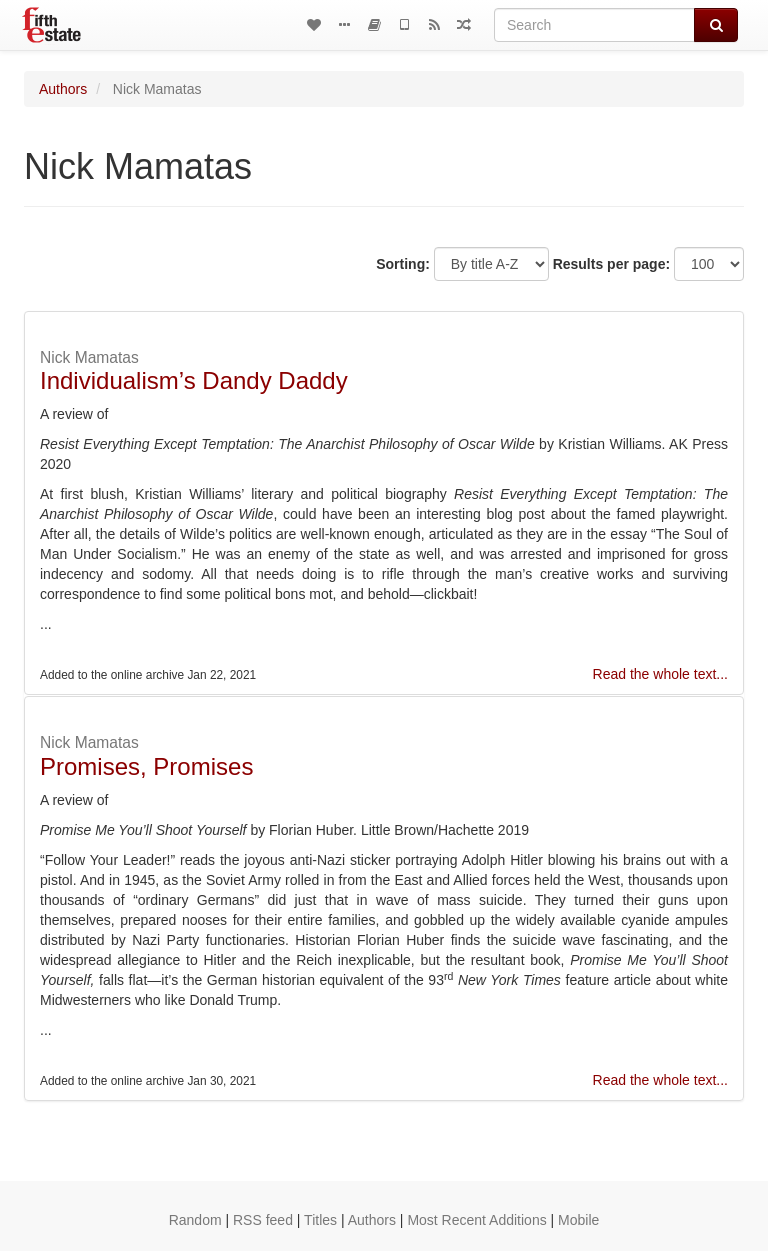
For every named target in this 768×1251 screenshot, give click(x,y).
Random (195, 1220)
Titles (320, 1220)
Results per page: (611, 264)
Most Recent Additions (476, 1220)
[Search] (594, 25)
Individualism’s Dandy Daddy (194, 380)
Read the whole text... (660, 674)
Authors (63, 89)
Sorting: (403, 264)
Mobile (578, 1220)
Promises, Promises (146, 766)
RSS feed (263, 1220)
